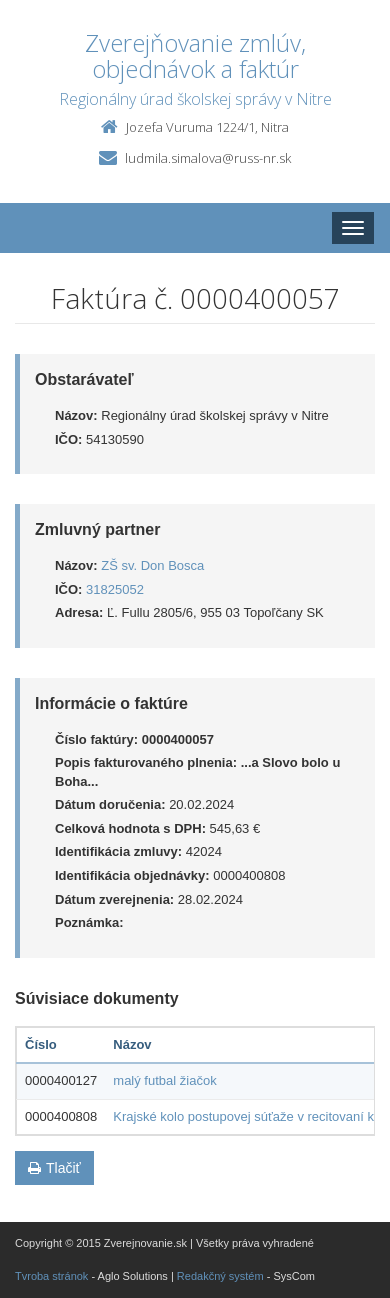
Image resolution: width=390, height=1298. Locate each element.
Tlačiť (54, 1168)
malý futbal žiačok (164, 1080)
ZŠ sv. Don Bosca (152, 565)
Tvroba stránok (51, 1276)
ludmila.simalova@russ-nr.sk (208, 158)
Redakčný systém (220, 1276)
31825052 (115, 589)
